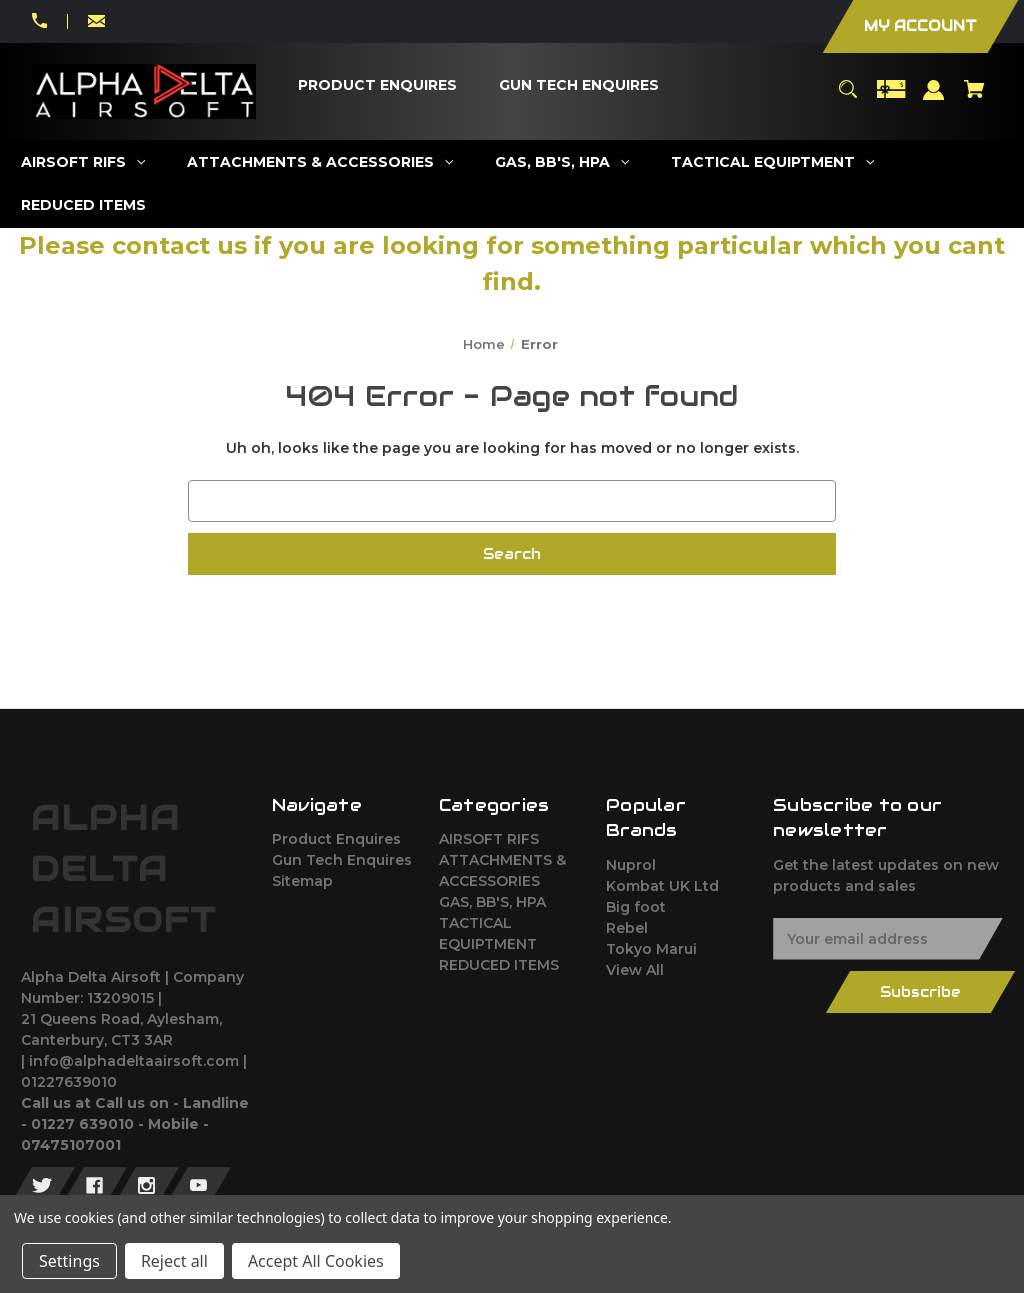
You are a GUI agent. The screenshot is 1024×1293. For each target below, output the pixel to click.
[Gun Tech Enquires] (579, 85)
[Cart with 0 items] (975, 98)
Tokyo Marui (651, 949)
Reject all (174, 1261)
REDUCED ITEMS (499, 965)
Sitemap (302, 881)
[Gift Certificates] (891, 98)
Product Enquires (336, 839)
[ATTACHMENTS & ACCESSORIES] (320, 162)
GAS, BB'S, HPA (492, 902)
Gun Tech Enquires (342, 860)
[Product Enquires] (378, 85)
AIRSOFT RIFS (489, 839)
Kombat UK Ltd (662, 886)
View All (635, 970)
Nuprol (631, 865)
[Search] (847, 98)
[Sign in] (934, 99)
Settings (69, 1261)
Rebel (627, 928)
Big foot (636, 907)
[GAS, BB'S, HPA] (562, 162)
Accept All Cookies (316, 1261)
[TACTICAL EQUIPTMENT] (773, 162)
